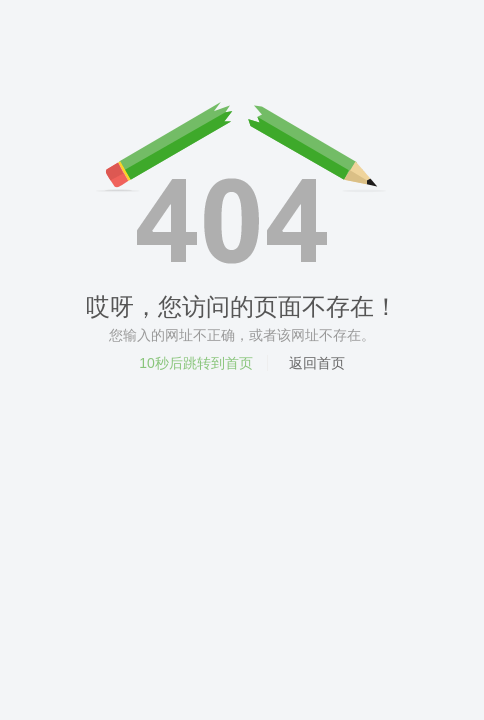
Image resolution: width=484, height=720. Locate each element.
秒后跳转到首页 (196, 363)
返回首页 (317, 363)
